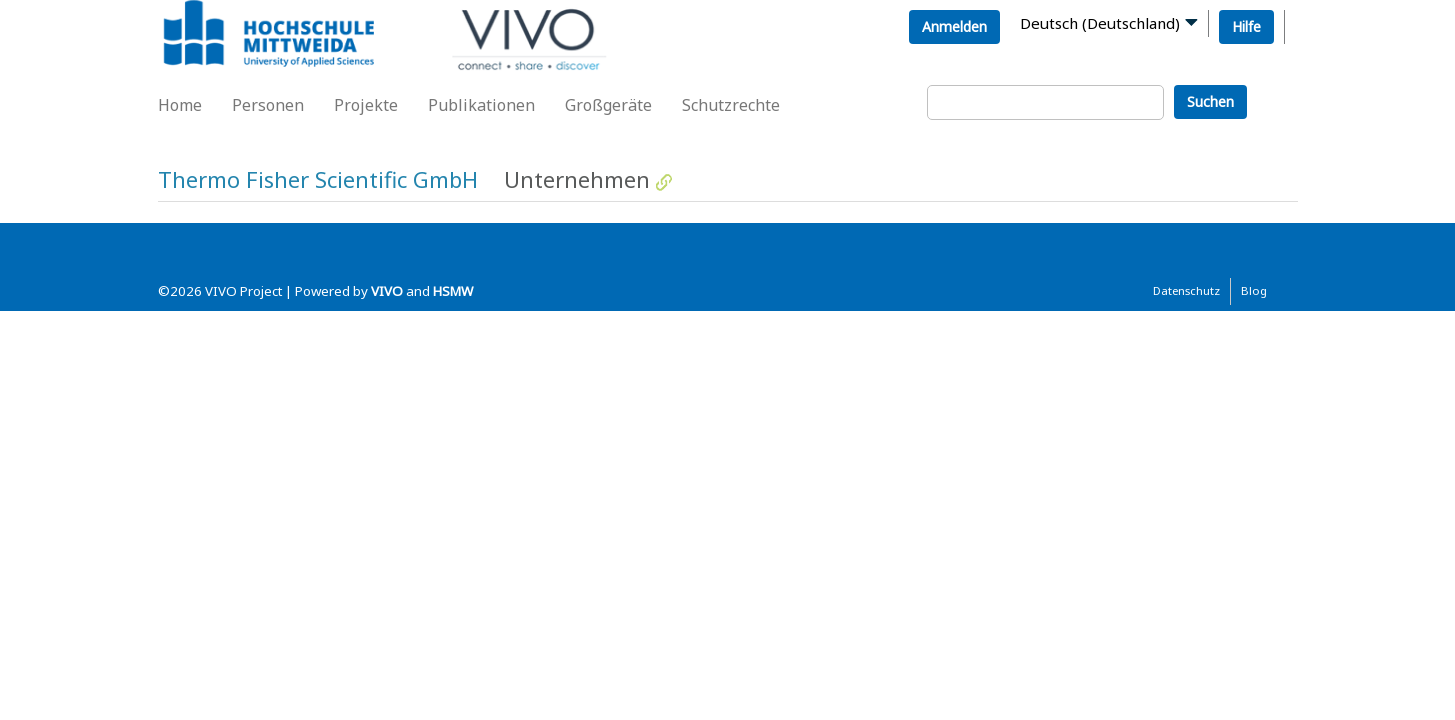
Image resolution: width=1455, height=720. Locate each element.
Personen (268, 105)
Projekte (366, 105)
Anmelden (954, 26)
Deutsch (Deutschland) (1100, 23)
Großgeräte (608, 105)
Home (180, 105)
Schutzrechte (731, 105)
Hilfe (1246, 26)
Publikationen (481, 105)
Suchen (1210, 101)
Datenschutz (1186, 290)
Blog (1254, 290)
